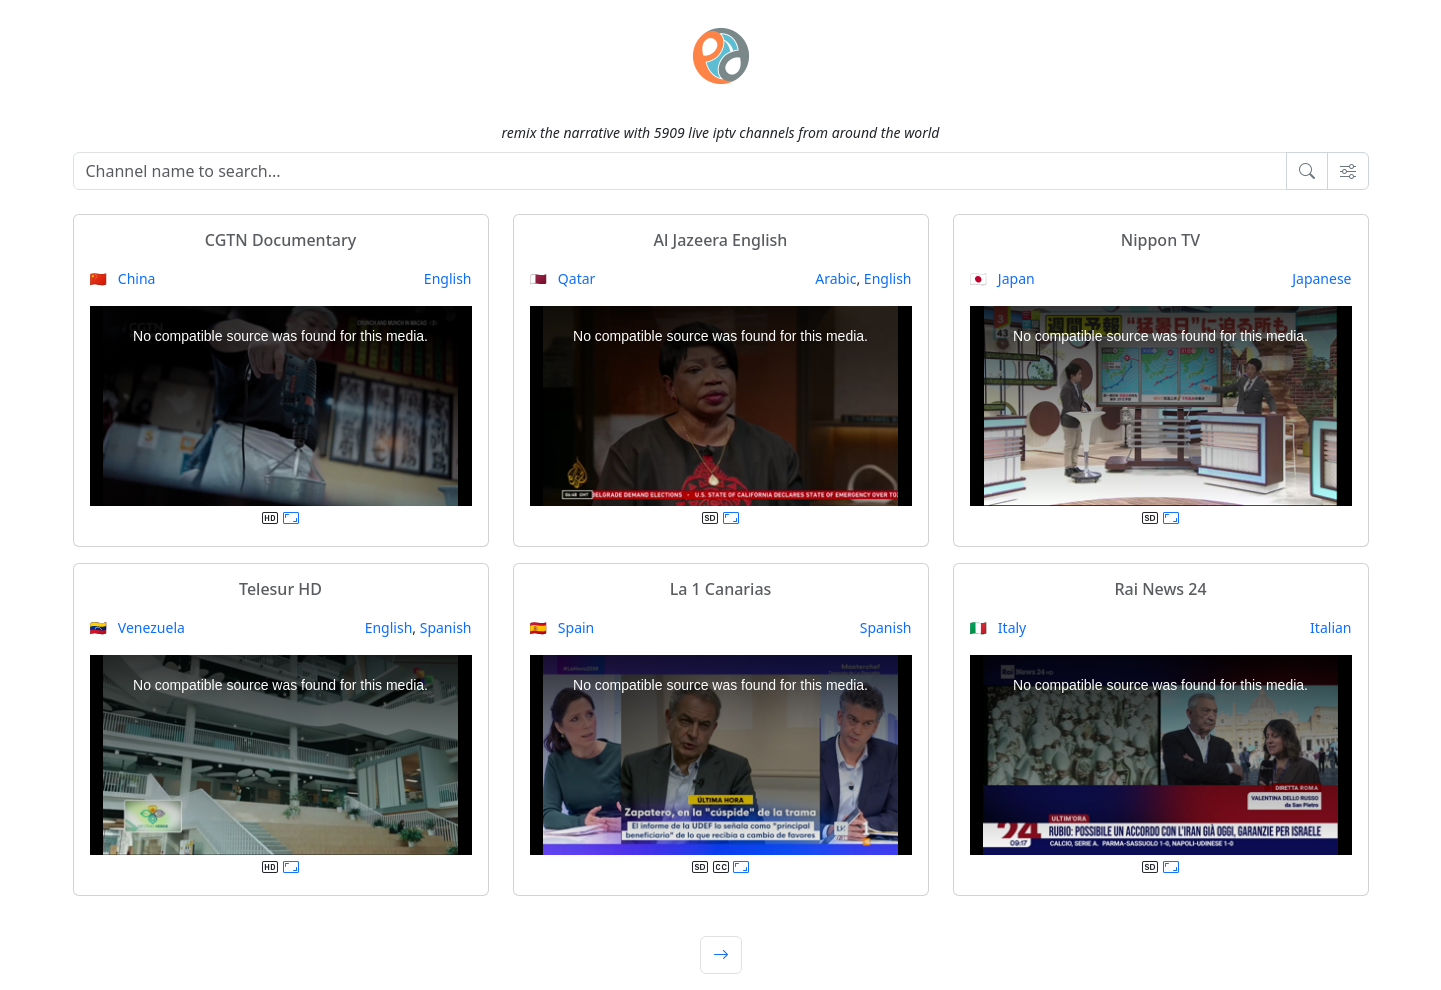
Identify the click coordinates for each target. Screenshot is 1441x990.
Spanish (446, 627)
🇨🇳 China (123, 278)
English (448, 278)
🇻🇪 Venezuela (137, 627)
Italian (1330, 627)
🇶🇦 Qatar (563, 278)
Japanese (1321, 278)
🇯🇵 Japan (1002, 278)
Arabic (835, 278)
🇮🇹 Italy (998, 627)
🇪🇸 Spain (562, 627)
